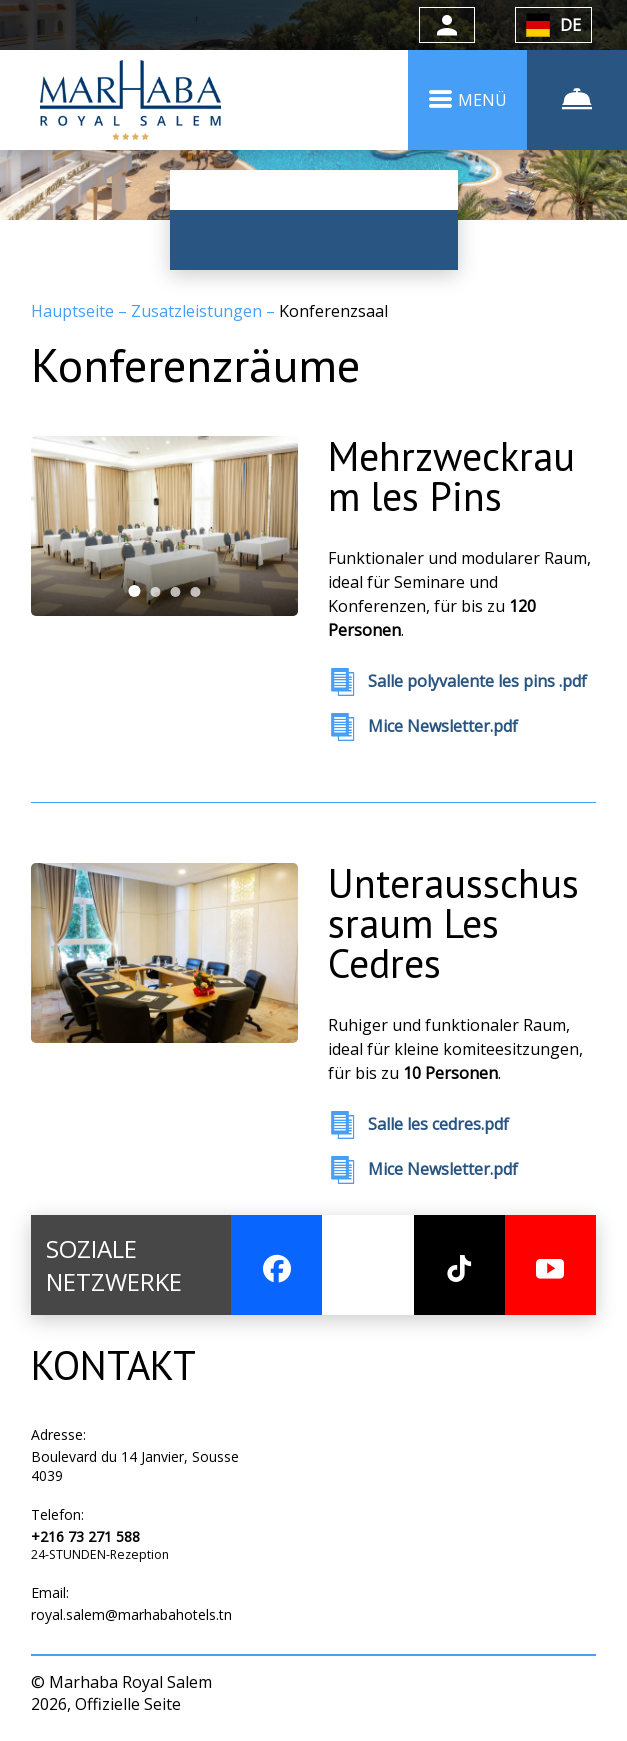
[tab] (135, 592)
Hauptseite (74, 311)
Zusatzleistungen (198, 311)
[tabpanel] (165, 527)
